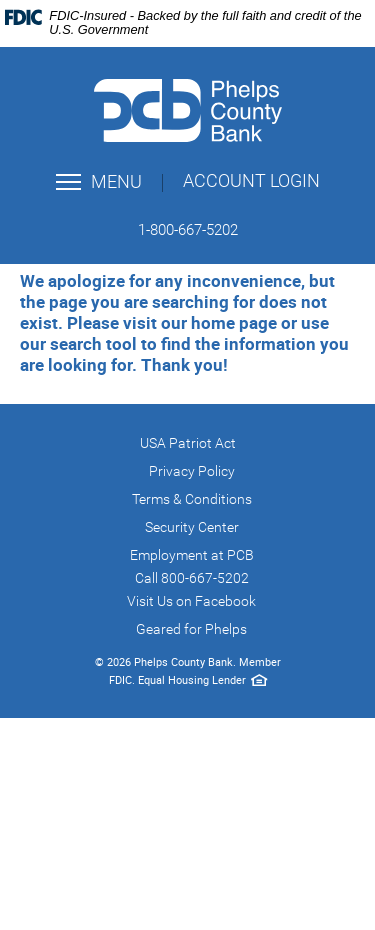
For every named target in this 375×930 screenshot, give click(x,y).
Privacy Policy (192, 471)
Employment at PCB (192, 555)
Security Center (192, 527)
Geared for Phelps (191, 629)
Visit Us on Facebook (191, 601)
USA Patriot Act (188, 443)
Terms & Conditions (192, 499)
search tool (93, 343)
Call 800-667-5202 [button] (192, 578)
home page (234, 322)
